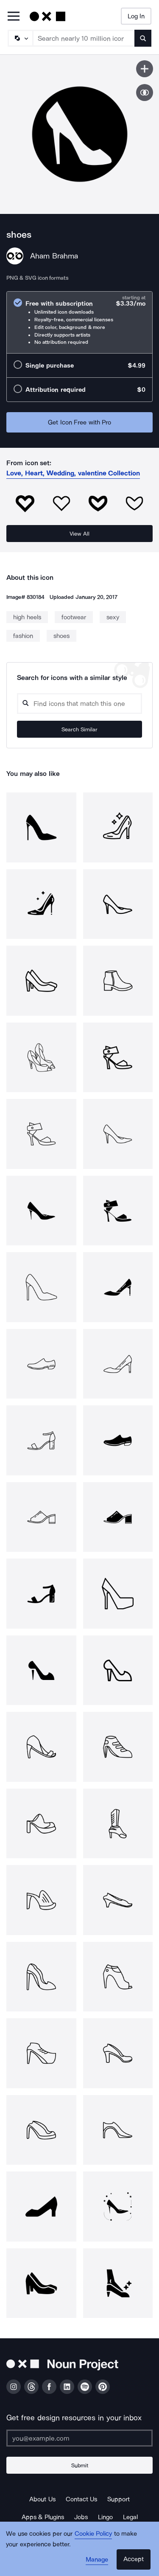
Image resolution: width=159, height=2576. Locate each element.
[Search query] (79, 703)
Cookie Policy (93, 2533)
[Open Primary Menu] (14, 17)
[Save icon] (144, 68)
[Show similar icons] (144, 92)
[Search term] (83, 38)
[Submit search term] (142, 38)
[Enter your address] (79, 2438)
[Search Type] (20, 38)
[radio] (79, 322)
